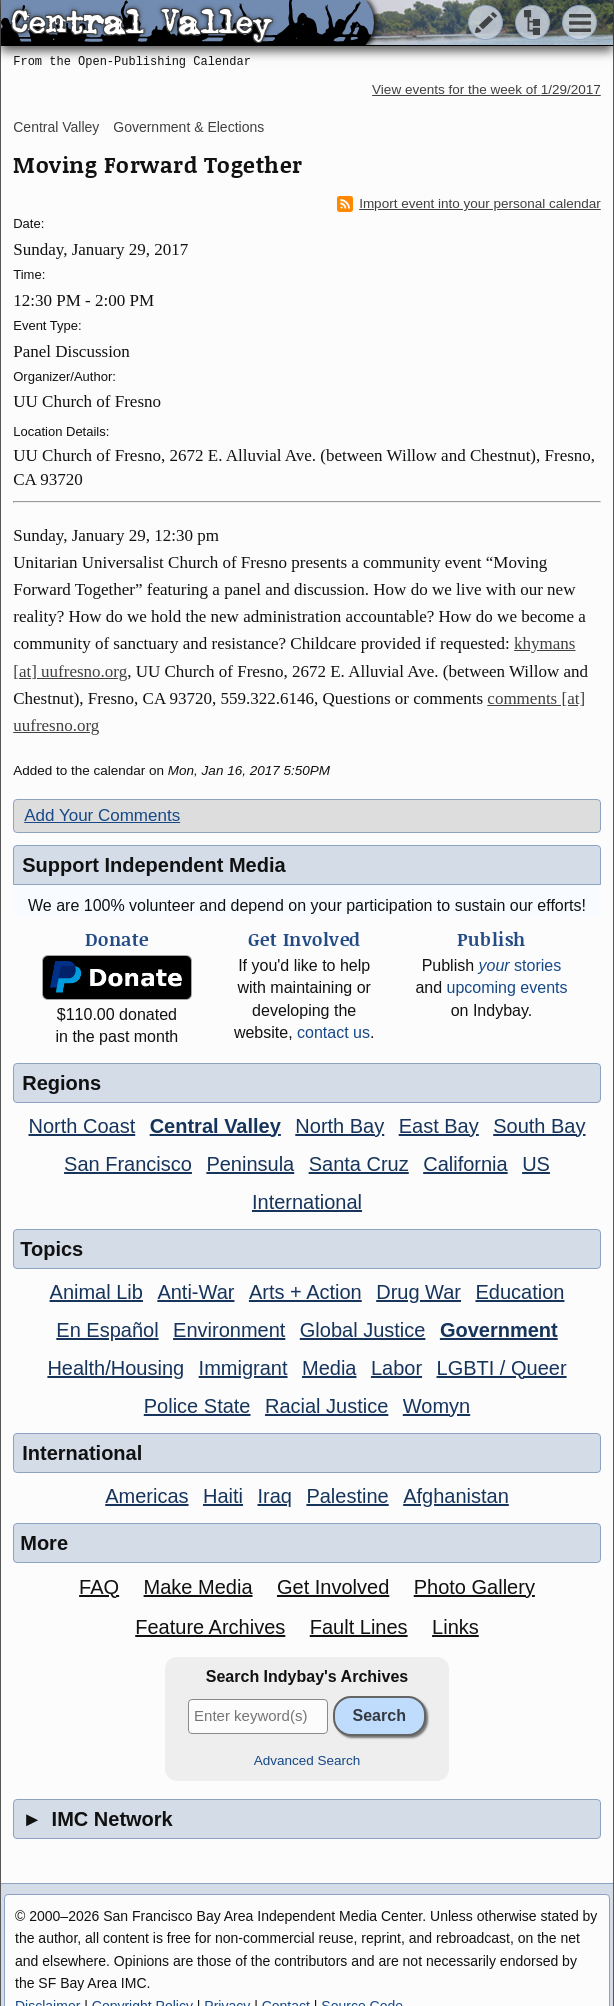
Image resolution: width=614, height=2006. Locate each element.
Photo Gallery (474, 1587)
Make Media (198, 1587)
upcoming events (507, 987)
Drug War (418, 1292)
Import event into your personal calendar (469, 204)
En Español (107, 1330)
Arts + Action (305, 1292)
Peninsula (250, 1164)
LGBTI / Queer (502, 1368)
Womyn (436, 1406)
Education (519, 1292)
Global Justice (363, 1330)
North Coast (82, 1126)
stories (520, 965)
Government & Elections (188, 127)
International (307, 1202)
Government (499, 1330)
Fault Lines (359, 1627)
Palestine (347, 1496)
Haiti (223, 1496)
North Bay (339, 1126)
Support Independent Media (153, 865)
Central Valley (56, 127)
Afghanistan (456, 1496)
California (465, 1164)
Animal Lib (96, 1292)
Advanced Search (307, 1760)
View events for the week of (486, 89)
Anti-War (195, 1292)
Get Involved (333, 1587)
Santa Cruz (359, 1164)
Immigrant (243, 1368)
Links (455, 1627)
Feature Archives (210, 1627)
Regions (61, 1083)
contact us (333, 1032)
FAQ (99, 1587)
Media (329, 1368)
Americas (146, 1496)
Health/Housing (115, 1368)
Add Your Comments (102, 815)
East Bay (439, 1126)
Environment (229, 1330)
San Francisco (128, 1164)
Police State (197, 1406)
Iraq (274, 1496)
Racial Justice (326, 1406)
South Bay (539, 1126)
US (536, 1164)
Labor (396, 1368)
